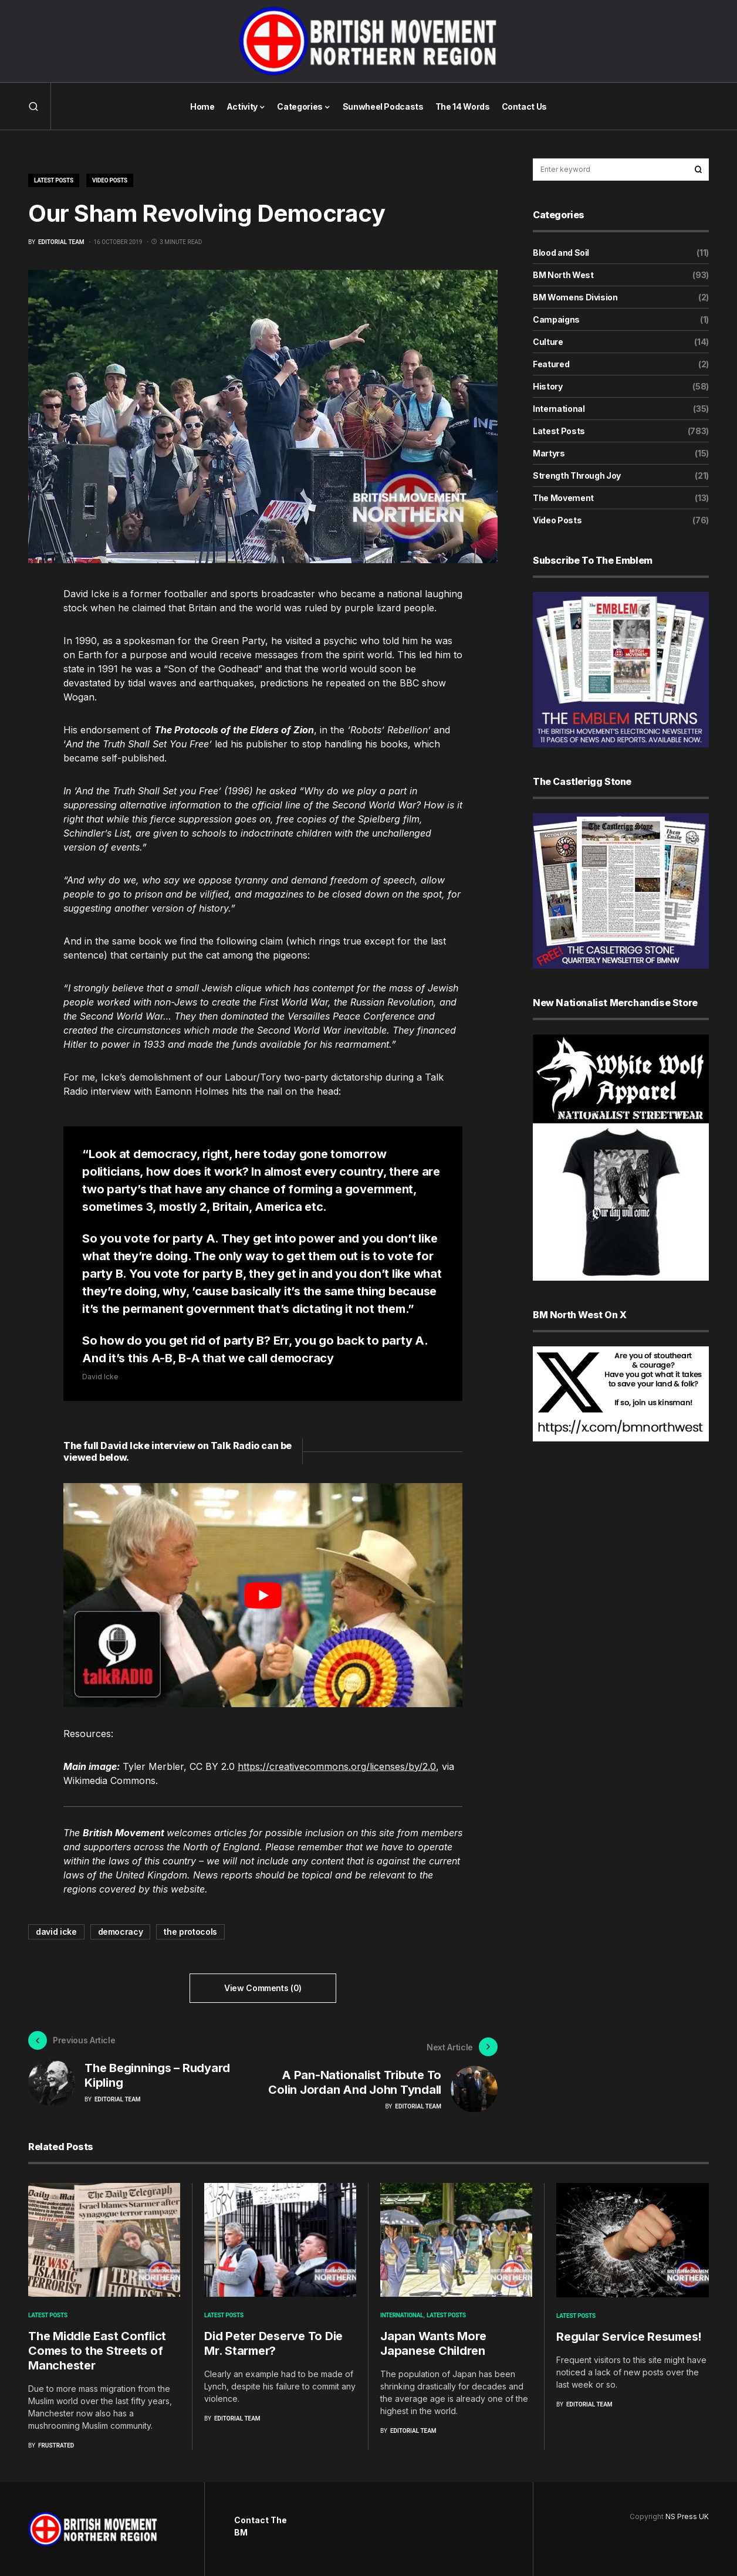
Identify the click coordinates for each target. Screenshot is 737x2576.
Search (698, 169)
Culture (548, 342)
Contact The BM (260, 2526)
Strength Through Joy (577, 475)
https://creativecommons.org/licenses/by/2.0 (337, 1766)
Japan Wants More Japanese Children (433, 2347)
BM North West (563, 275)
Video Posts (109, 180)
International (558, 409)
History (548, 386)
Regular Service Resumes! (629, 2341)
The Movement (563, 498)
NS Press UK (687, 2516)
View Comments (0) (263, 1988)
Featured (551, 364)
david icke (56, 1932)
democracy (120, 1932)
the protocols (190, 1932)
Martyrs (549, 453)
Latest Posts (53, 180)
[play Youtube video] (262, 1595)
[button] (33, 106)
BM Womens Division (575, 297)
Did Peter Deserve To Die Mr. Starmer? (273, 2347)
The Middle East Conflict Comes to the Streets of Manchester (97, 2355)
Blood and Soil (561, 253)
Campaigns (556, 319)
